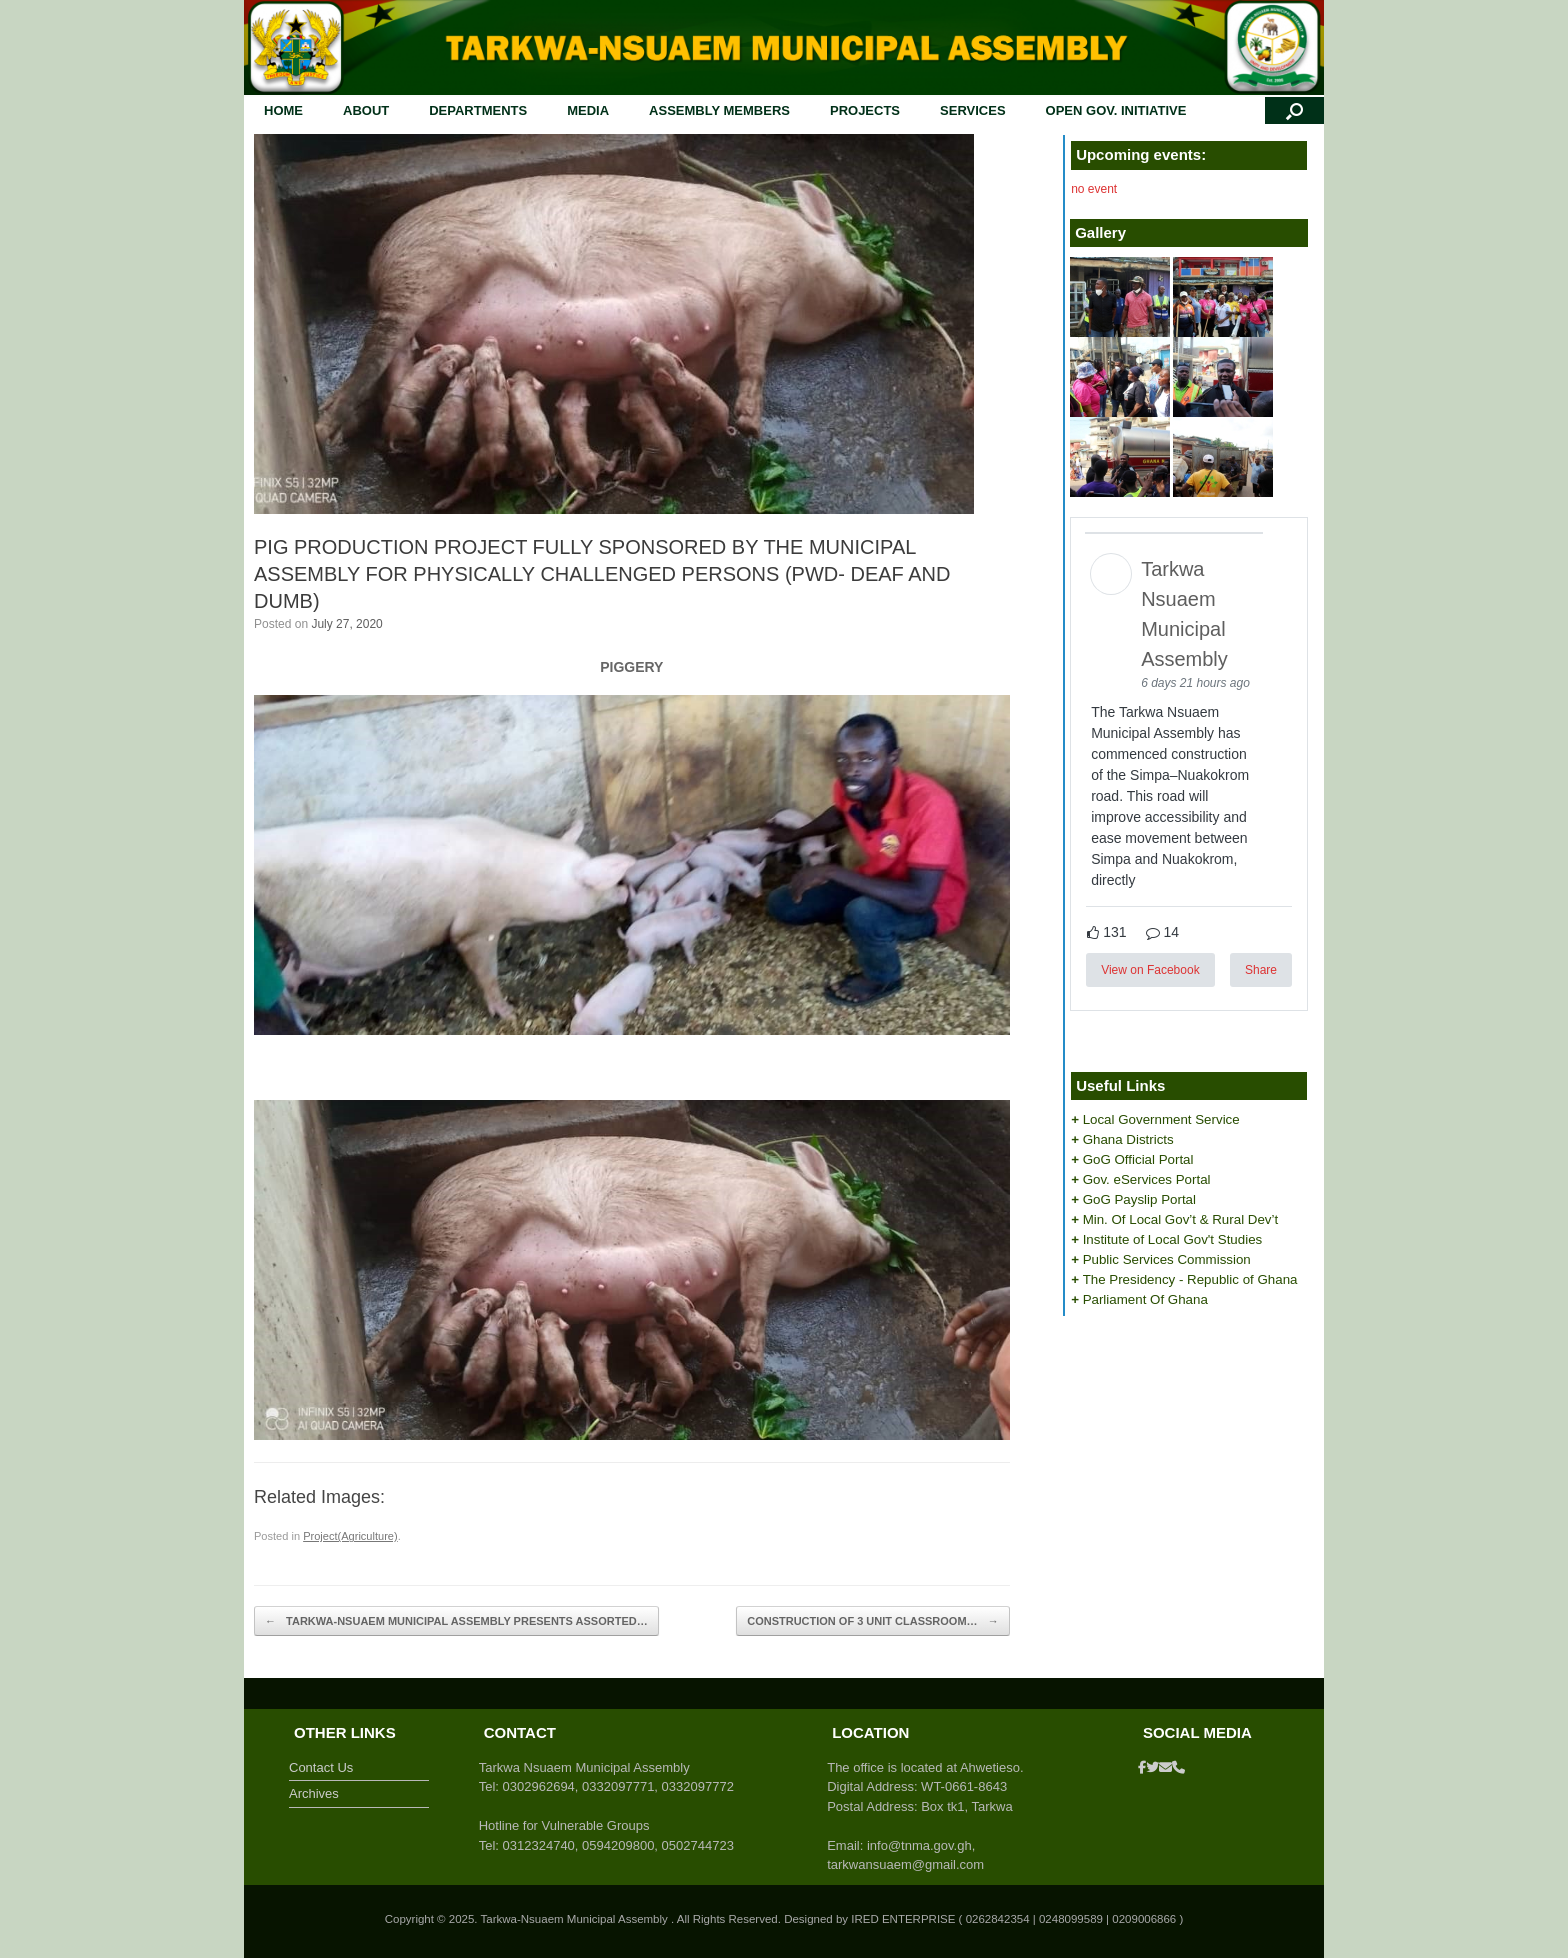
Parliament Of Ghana (1145, 1299)
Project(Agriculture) (350, 1536)
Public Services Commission (1167, 1259)
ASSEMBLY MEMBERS (719, 110)
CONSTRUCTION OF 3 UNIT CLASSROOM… (872, 1621)
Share (1261, 970)
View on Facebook (1150, 970)
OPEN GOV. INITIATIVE (1116, 110)
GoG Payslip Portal (1139, 1199)
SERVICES (973, 110)
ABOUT (366, 110)
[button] (1294, 110)
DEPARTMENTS (478, 110)
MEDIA (588, 110)
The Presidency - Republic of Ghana (1190, 1279)
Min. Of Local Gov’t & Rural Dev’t (1181, 1219)
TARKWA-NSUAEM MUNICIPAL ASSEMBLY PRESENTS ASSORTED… (456, 1621)
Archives (314, 1793)
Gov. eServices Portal (1147, 1179)
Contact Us (321, 1767)
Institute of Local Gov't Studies (1173, 1239)
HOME (283, 110)
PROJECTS (865, 110)
